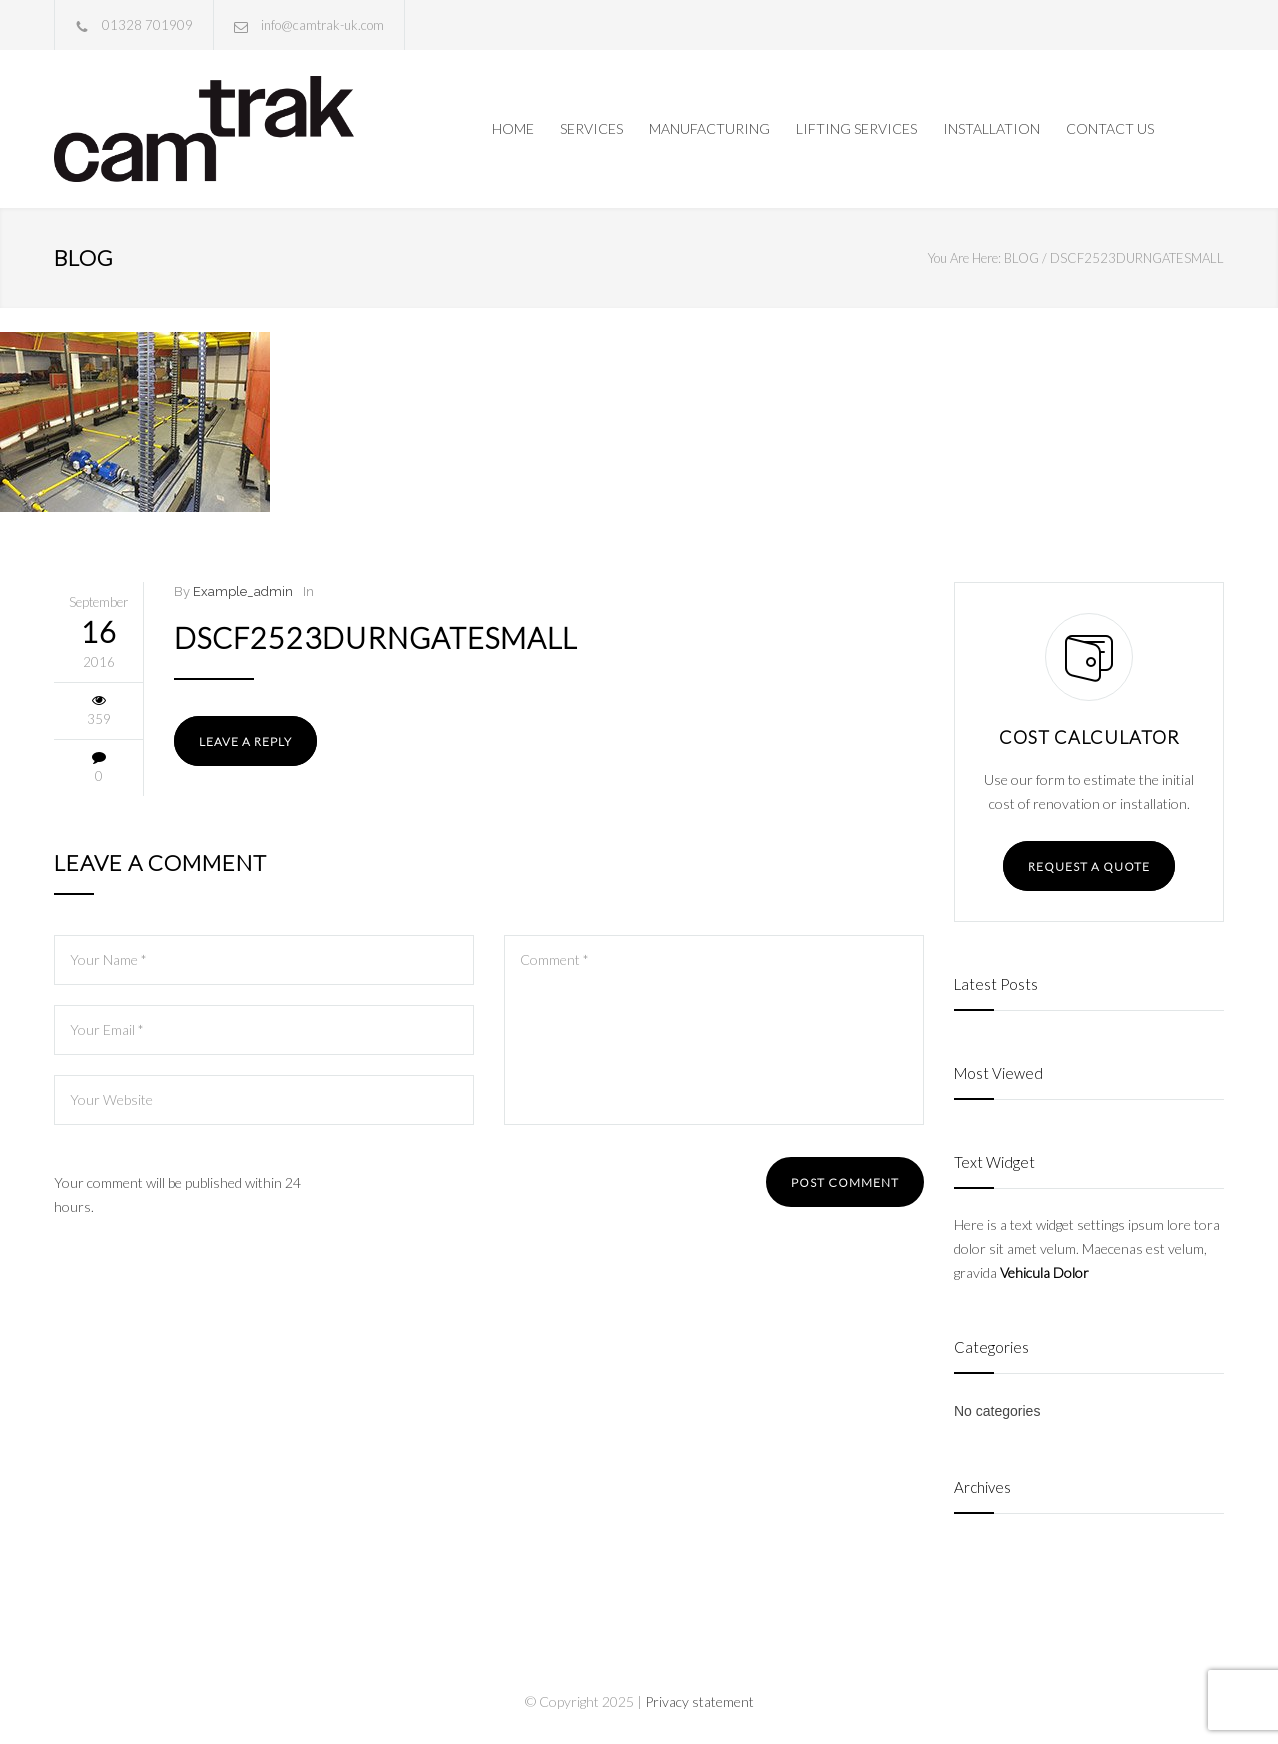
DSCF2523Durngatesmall (375, 637)
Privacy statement (699, 1701)
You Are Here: (964, 258)
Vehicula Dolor (1044, 1272)
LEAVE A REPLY (245, 741)
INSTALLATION (991, 128)
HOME (513, 128)
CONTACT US (1110, 128)
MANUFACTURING (709, 128)
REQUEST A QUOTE (1089, 866)
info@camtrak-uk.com (322, 25)
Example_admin (243, 591)
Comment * (714, 1030)
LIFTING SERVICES (856, 128)
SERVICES (591, 128)
